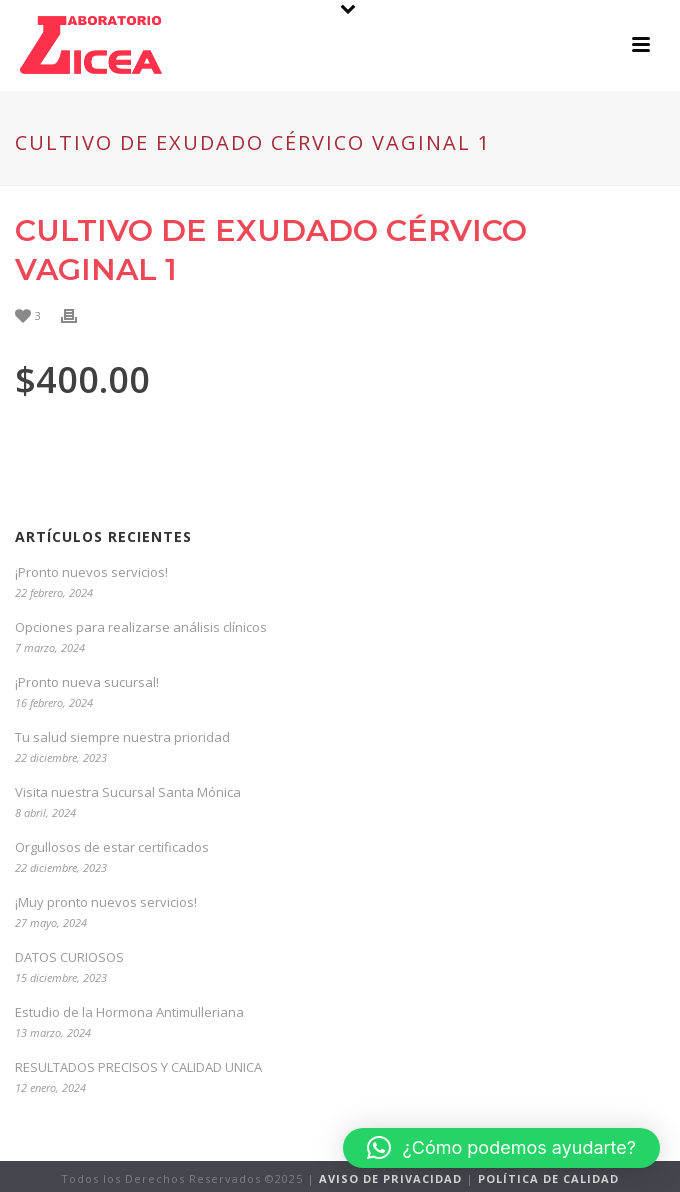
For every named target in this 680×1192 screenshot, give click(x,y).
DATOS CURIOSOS (69, 957)
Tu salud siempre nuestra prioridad (122, 737)
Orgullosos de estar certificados (112, 847)
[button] (501, 1148)
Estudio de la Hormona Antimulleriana (129, 1012)
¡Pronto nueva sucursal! (87, 682)
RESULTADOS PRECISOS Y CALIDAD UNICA (138, 1067)
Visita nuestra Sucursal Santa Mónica (128, 792)
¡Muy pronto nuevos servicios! (106, 902)
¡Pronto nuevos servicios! (91, 572)
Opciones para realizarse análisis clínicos (141, 627)
